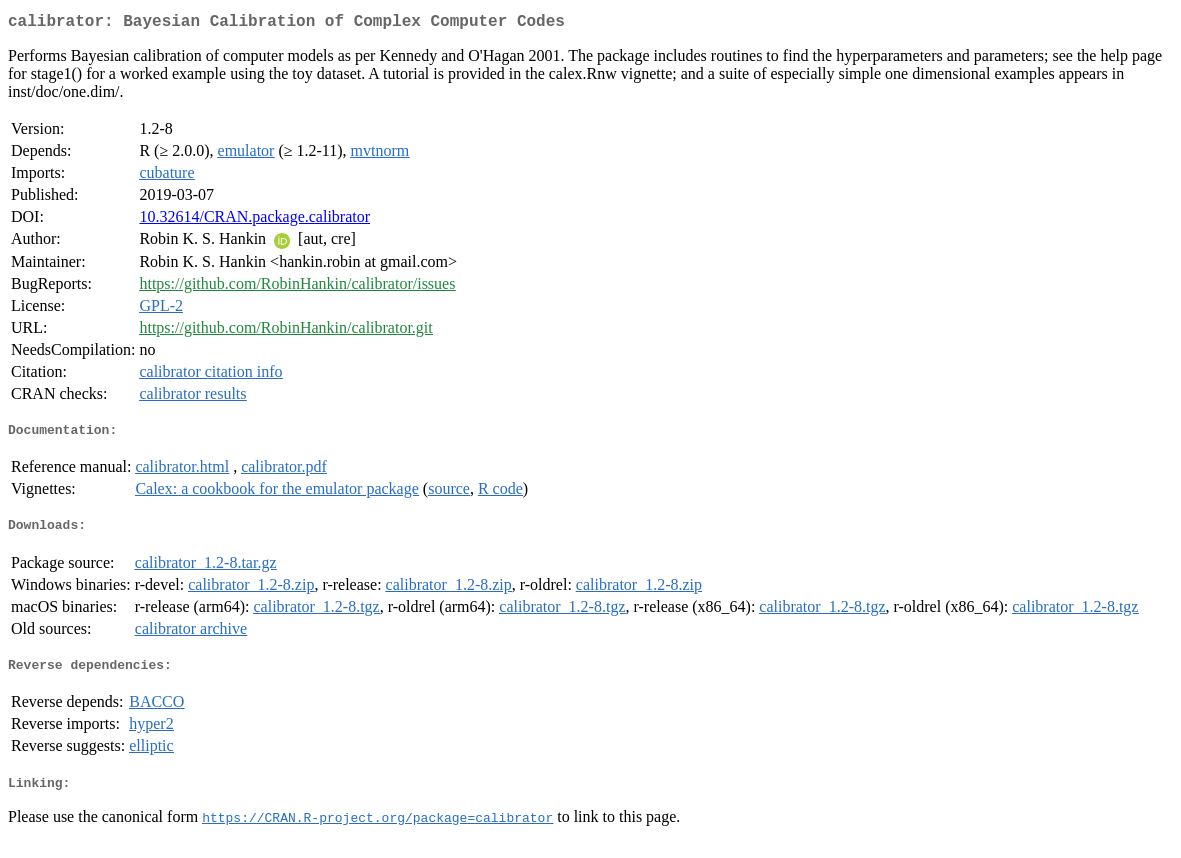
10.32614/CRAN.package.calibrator (254, 220)
